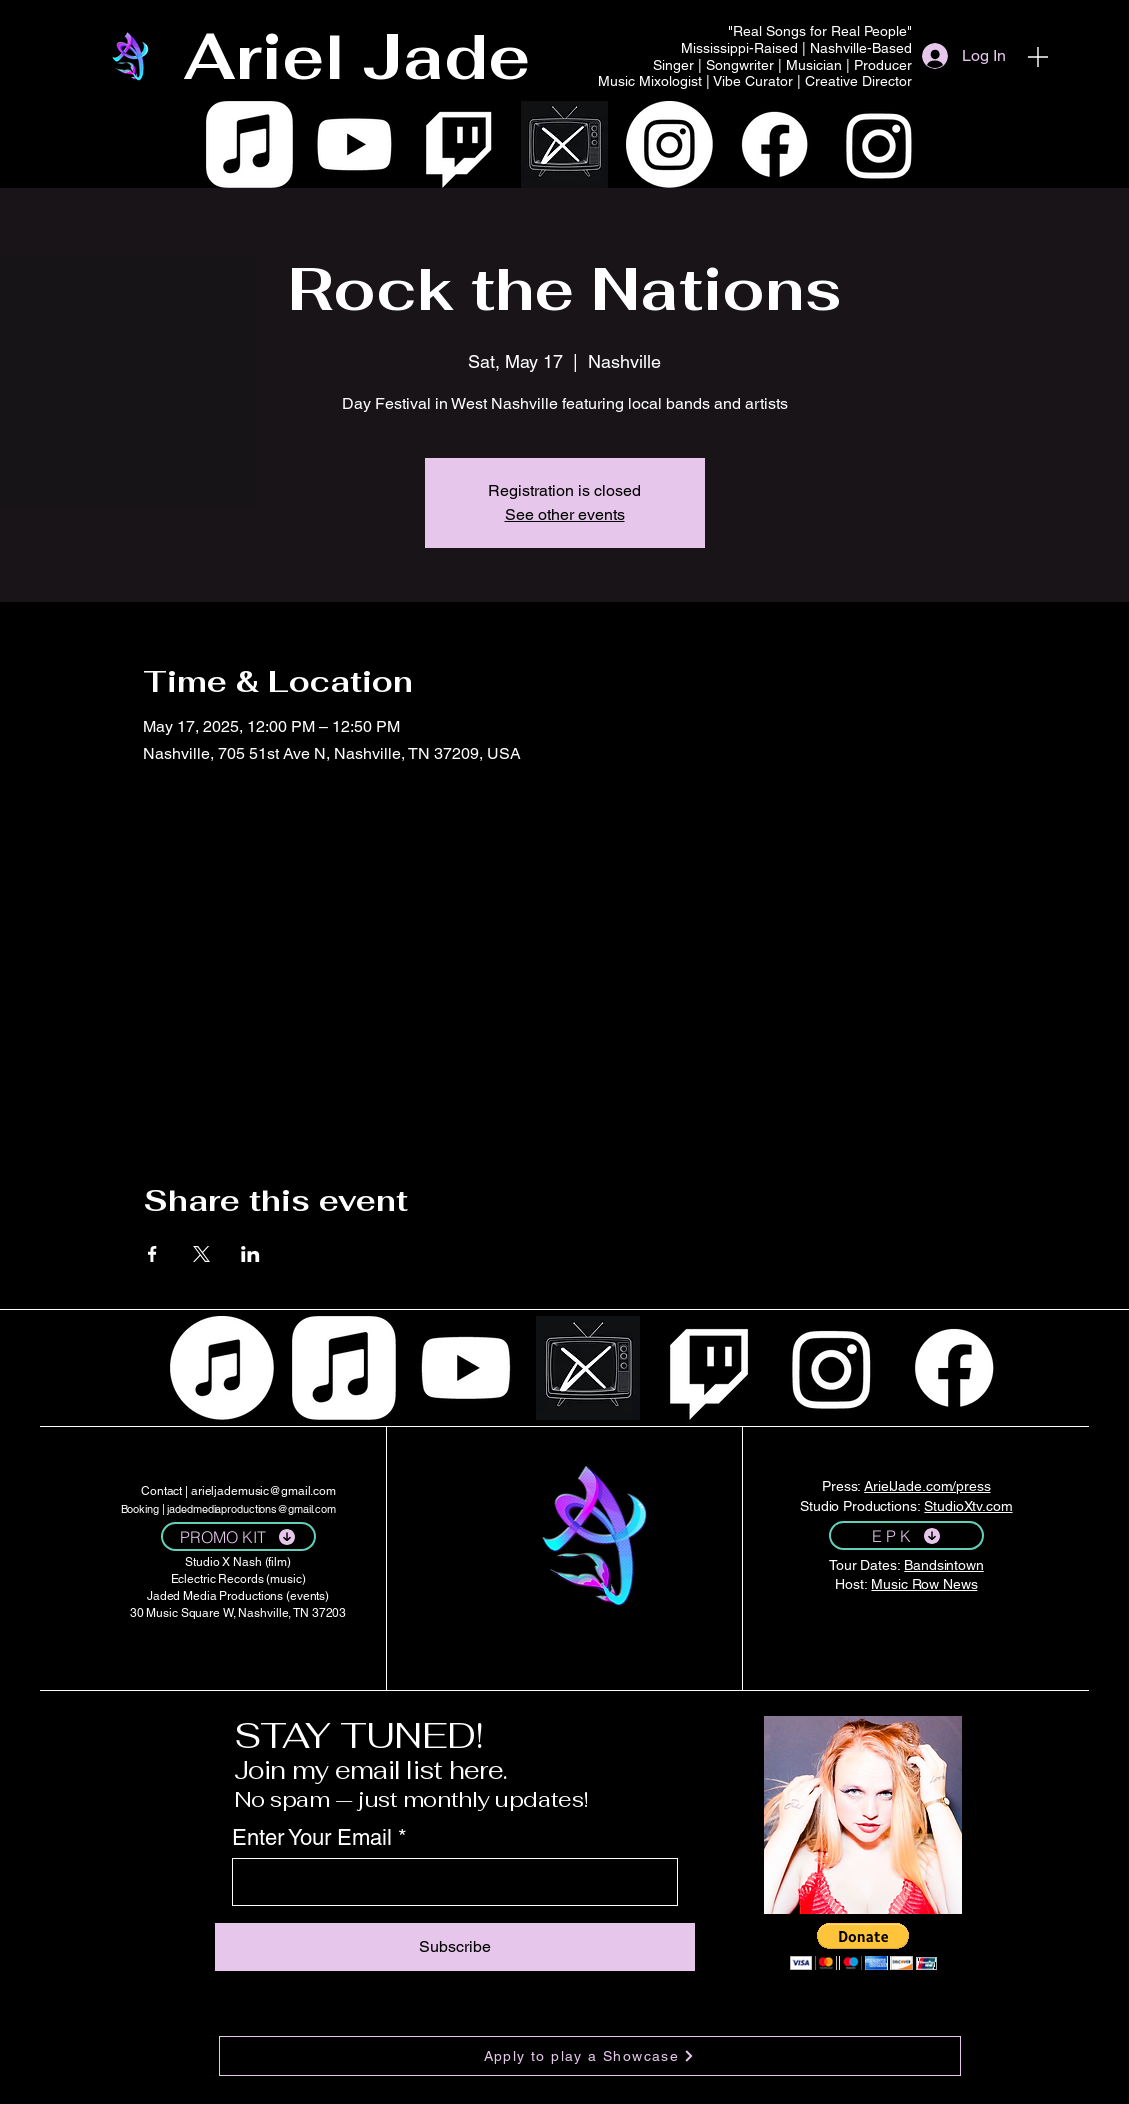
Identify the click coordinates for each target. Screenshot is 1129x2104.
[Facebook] (774, 144)
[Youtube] (354, 144)
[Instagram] (669, 144)
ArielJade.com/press (927, 1486)
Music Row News (924, 1584)
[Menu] (1038, 56)
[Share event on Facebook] (152, 1254)
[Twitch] (459, 144)
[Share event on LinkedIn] (250, 1254)
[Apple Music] (249, 144)
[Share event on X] (201, 1254)
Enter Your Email (312, 1838)
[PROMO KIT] (238, 1536)
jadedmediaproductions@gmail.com (251, 1509)
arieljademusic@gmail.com (263, 1491)
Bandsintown (943, 1565)
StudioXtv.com (968, 1506)
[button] (863, 1946)
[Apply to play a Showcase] (590, 2056)
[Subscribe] (455, 1947)
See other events (565, 514)
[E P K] (906, 1535)
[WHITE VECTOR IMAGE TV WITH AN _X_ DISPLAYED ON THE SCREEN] (564, 144)
